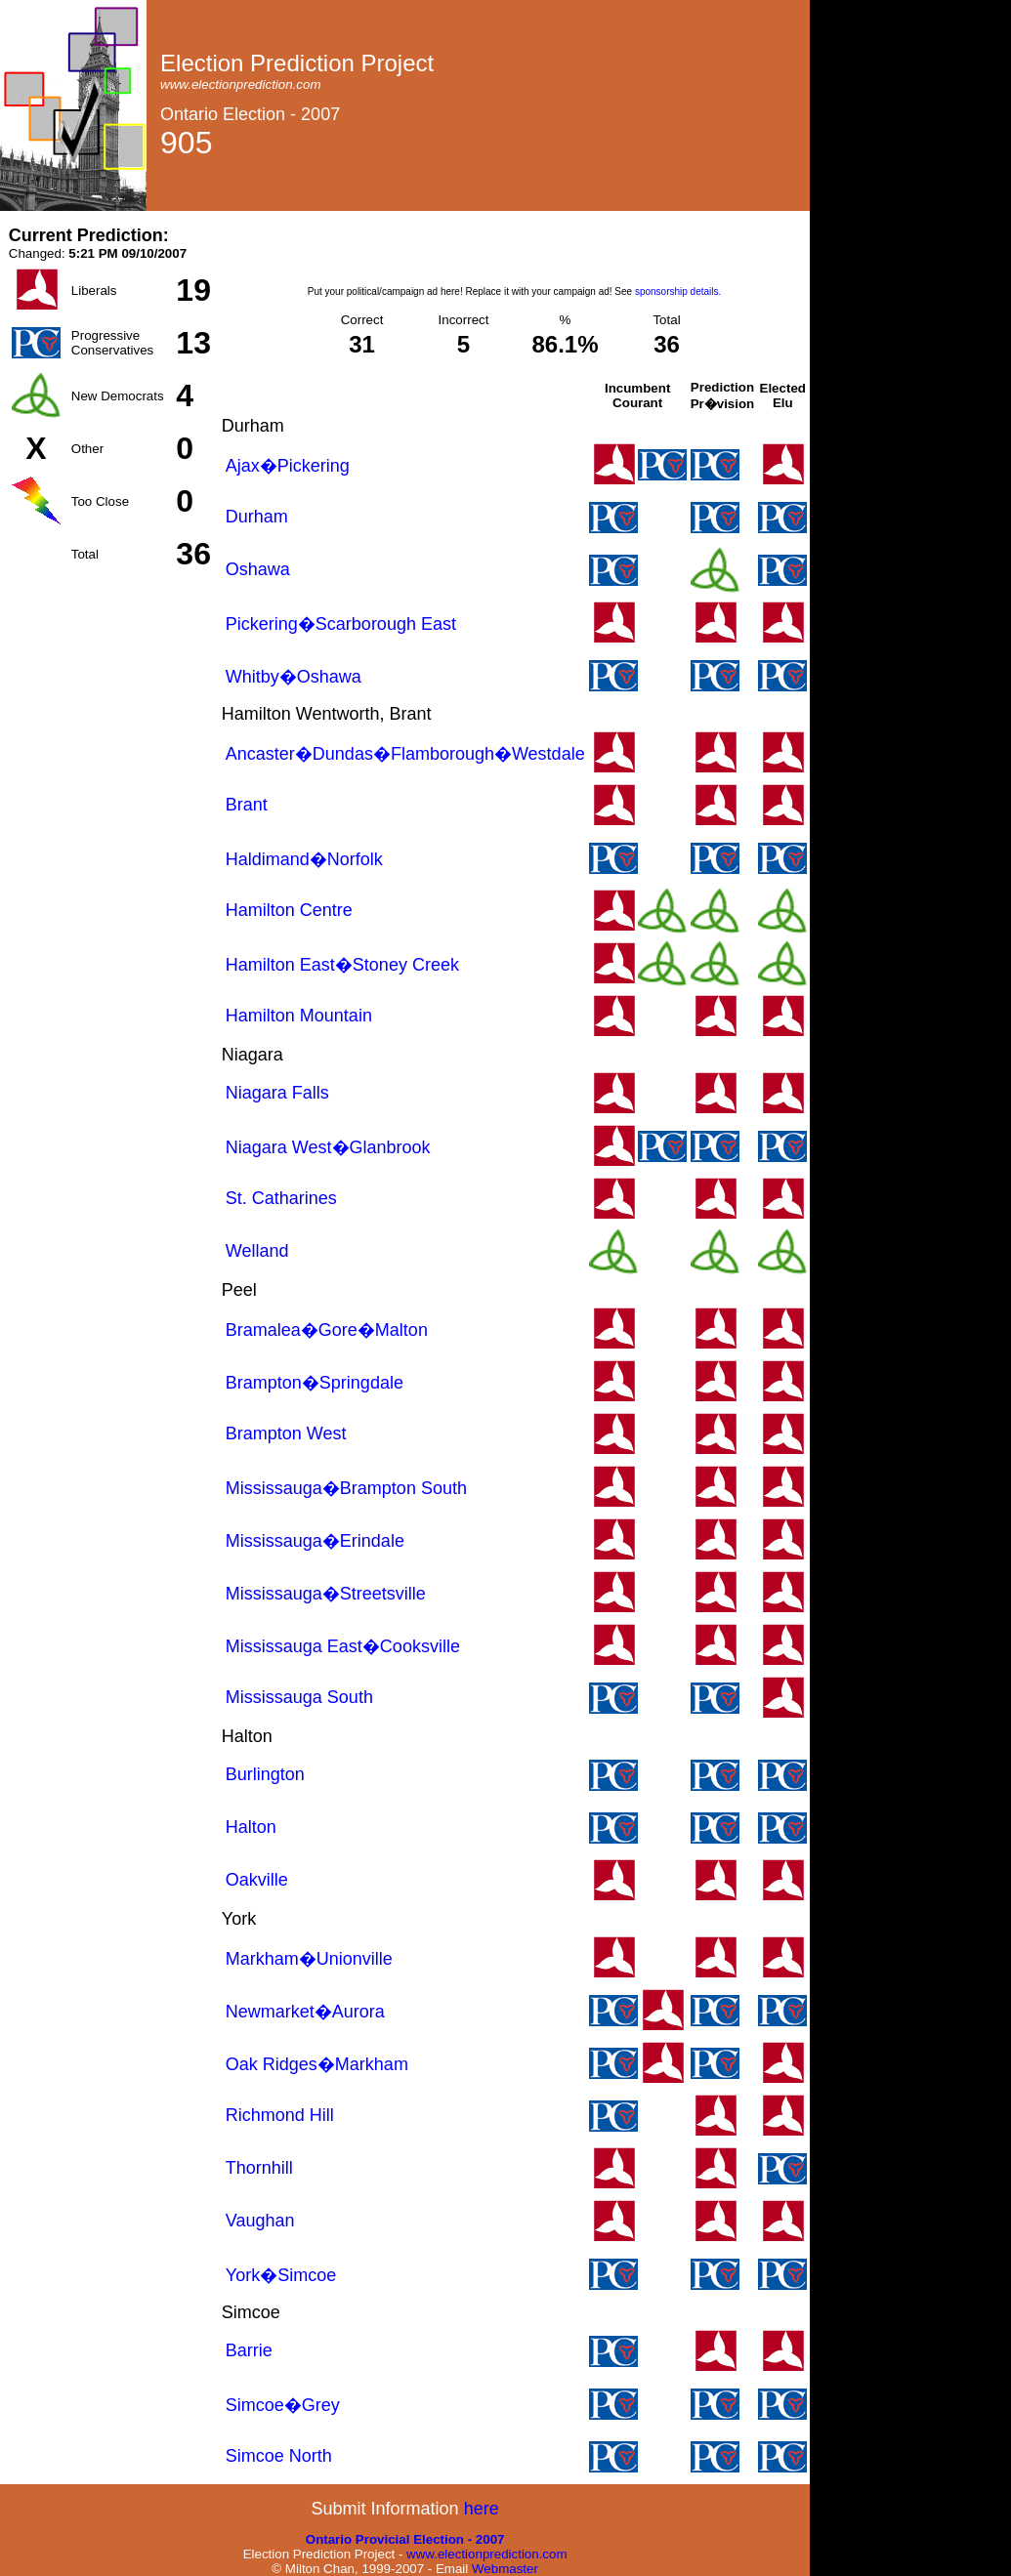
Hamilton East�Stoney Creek (342, 965)
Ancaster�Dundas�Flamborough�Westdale (405, 754)
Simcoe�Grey (283, 2405)
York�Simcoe (281, 2275)
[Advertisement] (514, 255)
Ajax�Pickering (288, 466)
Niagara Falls (277, 1092)
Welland (257, 1251)
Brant (247, 804)
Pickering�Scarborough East (341, 624)
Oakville (257, 1880)
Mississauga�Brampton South (346, 1488)
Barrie (249, 2350)
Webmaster (505, 2568)
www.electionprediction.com (486, 2554)
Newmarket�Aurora (305, 2011)
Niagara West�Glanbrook (328, 1147)
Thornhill (259, 2168)
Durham (257, 516)
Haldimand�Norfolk (304, 859)
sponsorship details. (678, 291)
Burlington (265, 1774)
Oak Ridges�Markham (317, 2064)
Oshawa (258, 569)
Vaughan (260, 2220)
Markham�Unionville (309, 1959)
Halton (251, 1827)
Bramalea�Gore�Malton (327, 1330)
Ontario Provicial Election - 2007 (405, 2539)
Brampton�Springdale (314, 1382)
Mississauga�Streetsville (326, 1593)
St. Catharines (281, 1198)
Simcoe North (279, 2456)
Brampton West (286, 1433)
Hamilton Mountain (299, 1015)
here (481, 2508)
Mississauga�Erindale (315, 1541)
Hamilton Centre (289, 910)
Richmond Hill (280, 2115)
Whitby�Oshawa (293, 676)
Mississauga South (299, 1697)
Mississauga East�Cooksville (343, 1646)
